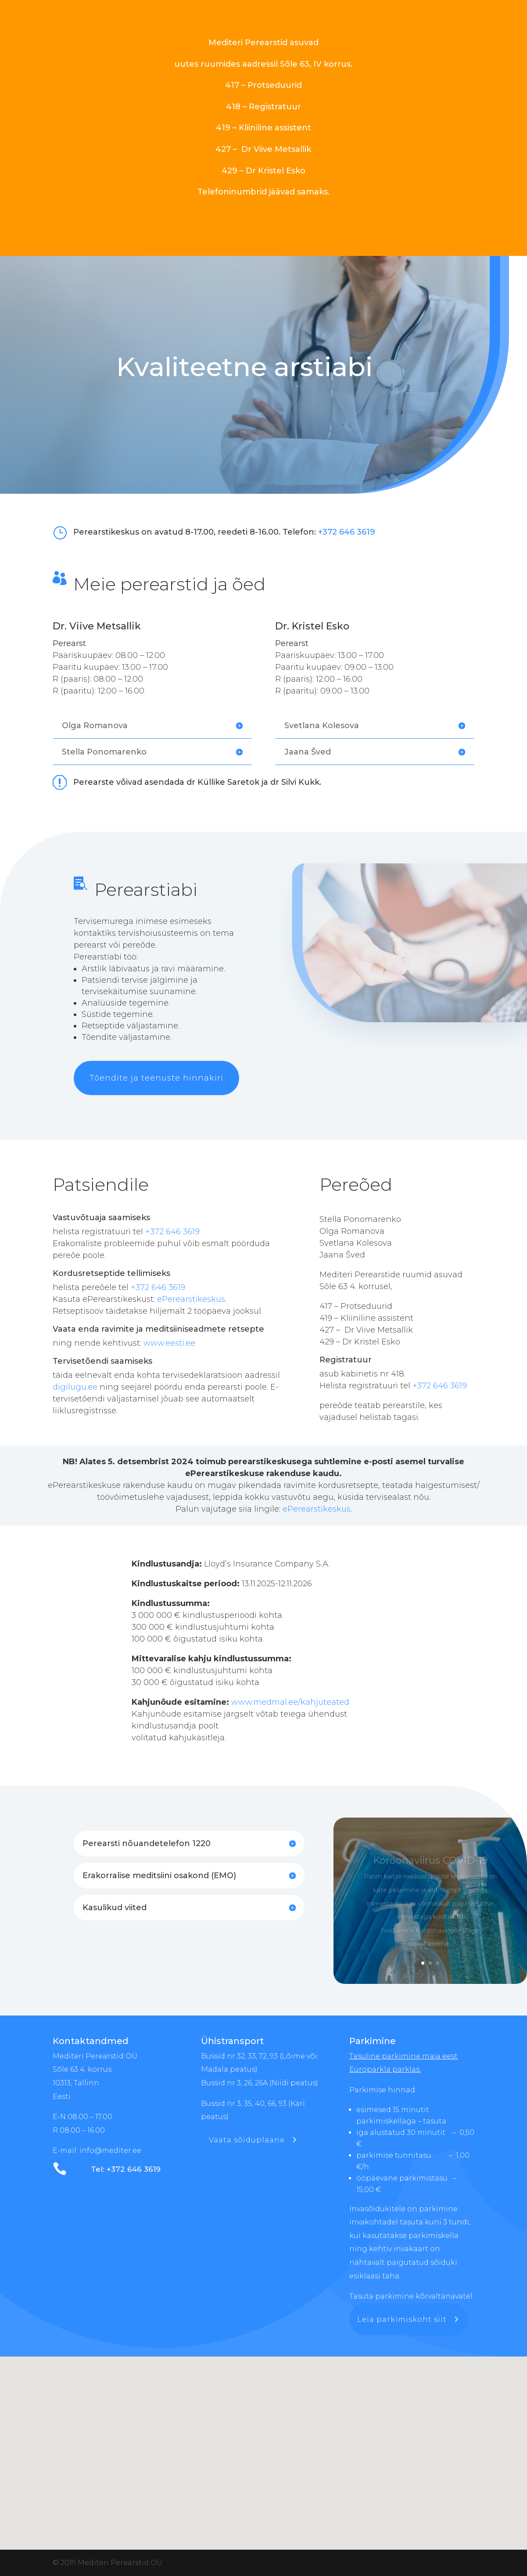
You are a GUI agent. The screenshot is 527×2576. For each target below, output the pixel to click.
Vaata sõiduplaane (247, 2140)
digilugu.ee (75, 1387)
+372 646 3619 (346, 532)
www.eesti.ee (169, 1343)
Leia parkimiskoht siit (402, 2319)
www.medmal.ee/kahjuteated (289, 1702)
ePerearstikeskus (191, 1299)
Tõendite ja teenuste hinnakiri (156, 1078)
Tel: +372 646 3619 (126, 2169)
